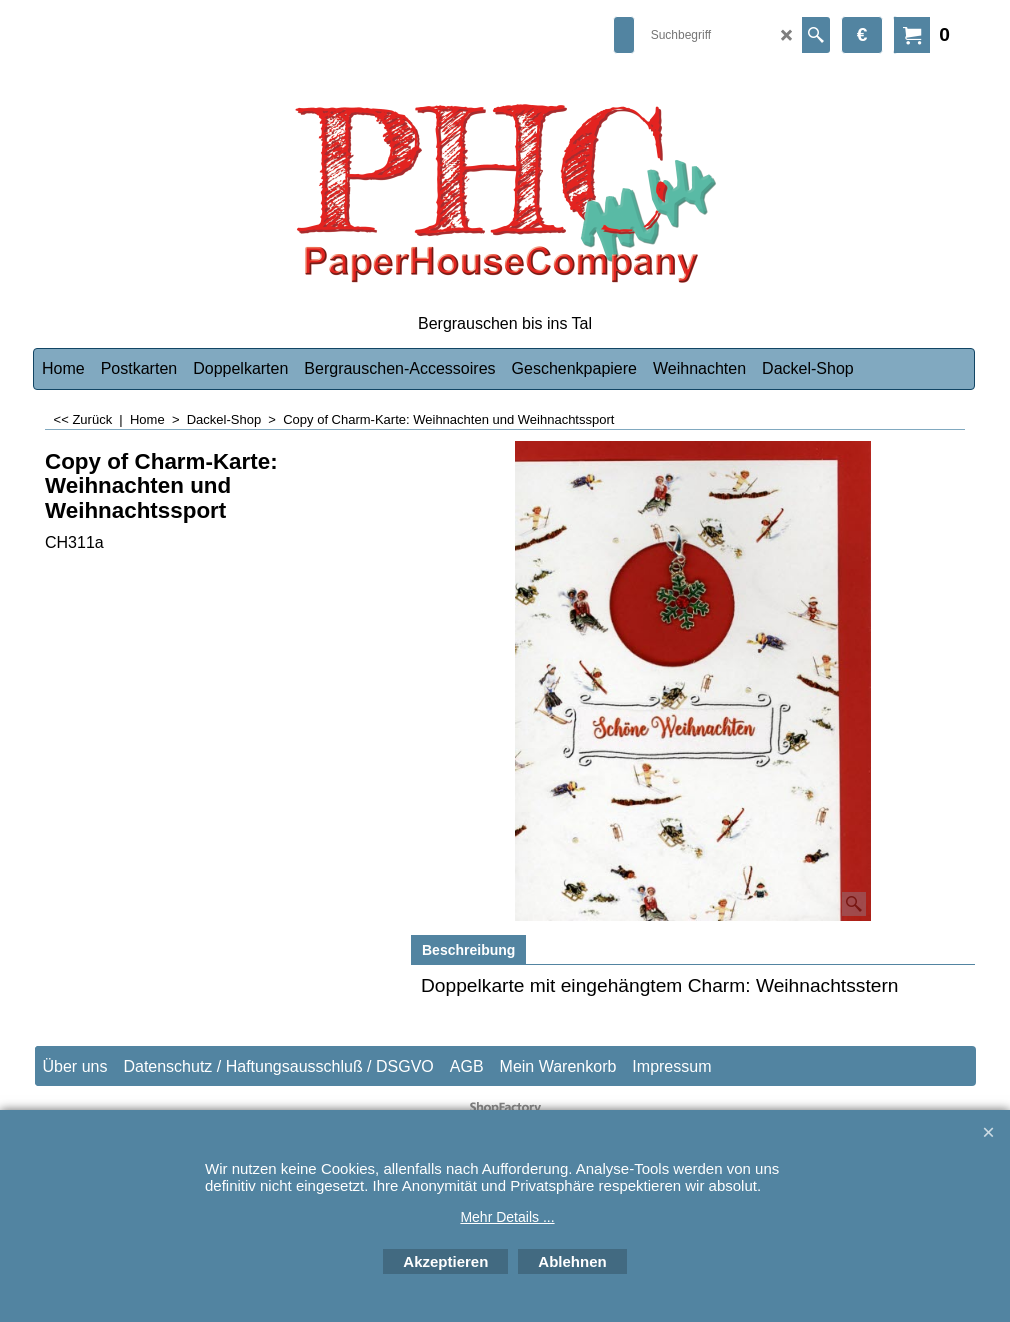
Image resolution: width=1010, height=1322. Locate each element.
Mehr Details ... (507, 1217)
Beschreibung (468, 950)
